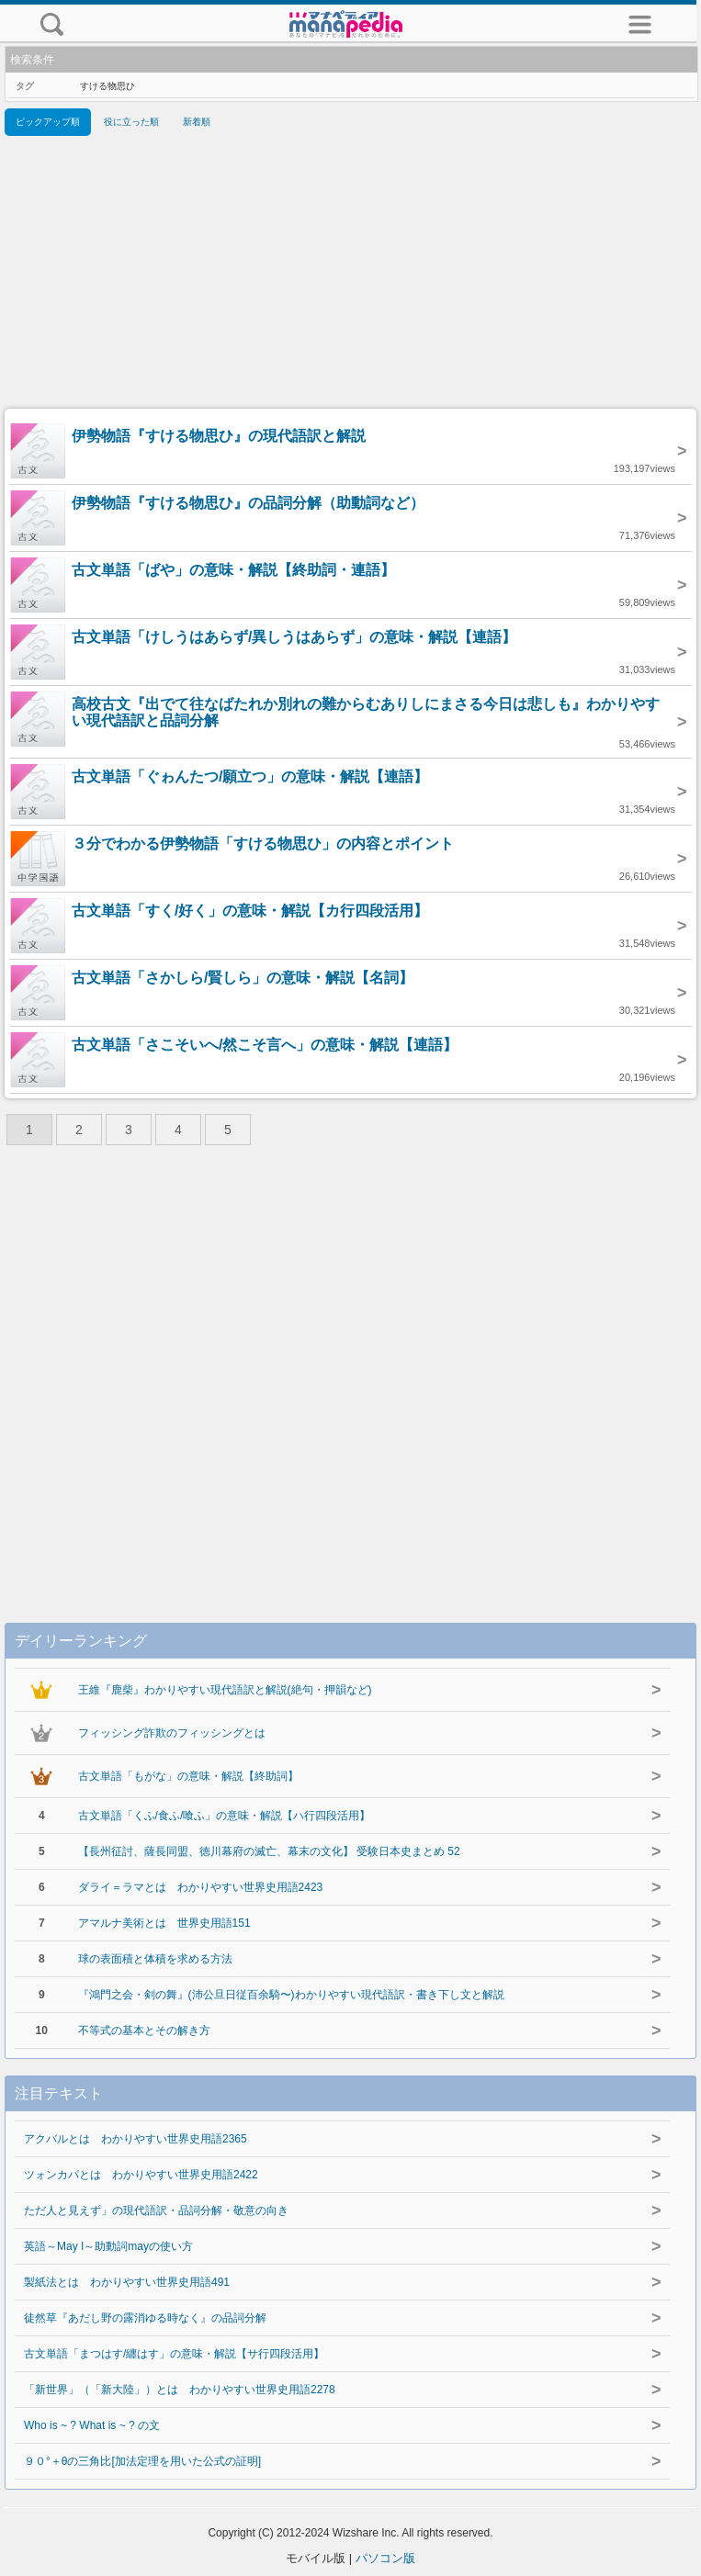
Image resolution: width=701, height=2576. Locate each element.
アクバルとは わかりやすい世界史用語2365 (135, 2138)
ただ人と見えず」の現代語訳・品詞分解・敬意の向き (156, 2210)
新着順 (196, 122)
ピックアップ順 (48, 122)
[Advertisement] (350, 275)
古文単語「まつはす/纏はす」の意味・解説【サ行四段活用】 (174, 2353)
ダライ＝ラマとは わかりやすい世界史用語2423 (200, 1887)
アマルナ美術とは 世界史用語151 (164, 1923)
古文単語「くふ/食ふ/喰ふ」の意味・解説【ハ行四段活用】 (224, 1815)
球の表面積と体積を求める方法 (155, 1958)
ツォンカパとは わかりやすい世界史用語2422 (141, 2174)
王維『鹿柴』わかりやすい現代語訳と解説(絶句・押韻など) (225, 1689)
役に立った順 (131, 122)
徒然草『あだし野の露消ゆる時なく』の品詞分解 (145, 2318)
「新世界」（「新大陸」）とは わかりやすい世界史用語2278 (179, 2389)
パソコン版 (385, 2558)
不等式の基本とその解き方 (144, 2030)
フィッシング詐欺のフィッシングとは (172, 1733)
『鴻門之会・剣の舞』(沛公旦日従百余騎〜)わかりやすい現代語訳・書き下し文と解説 (291, 1994)
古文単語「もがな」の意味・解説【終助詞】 (188, 1776)
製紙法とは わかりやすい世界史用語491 (127, 2282)
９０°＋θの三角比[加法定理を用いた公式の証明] (142, 2461)
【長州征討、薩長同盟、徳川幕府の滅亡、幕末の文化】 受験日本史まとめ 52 (269, 1851)
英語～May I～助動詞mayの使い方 (108, 2246)
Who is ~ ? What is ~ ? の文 (92, 2425)
